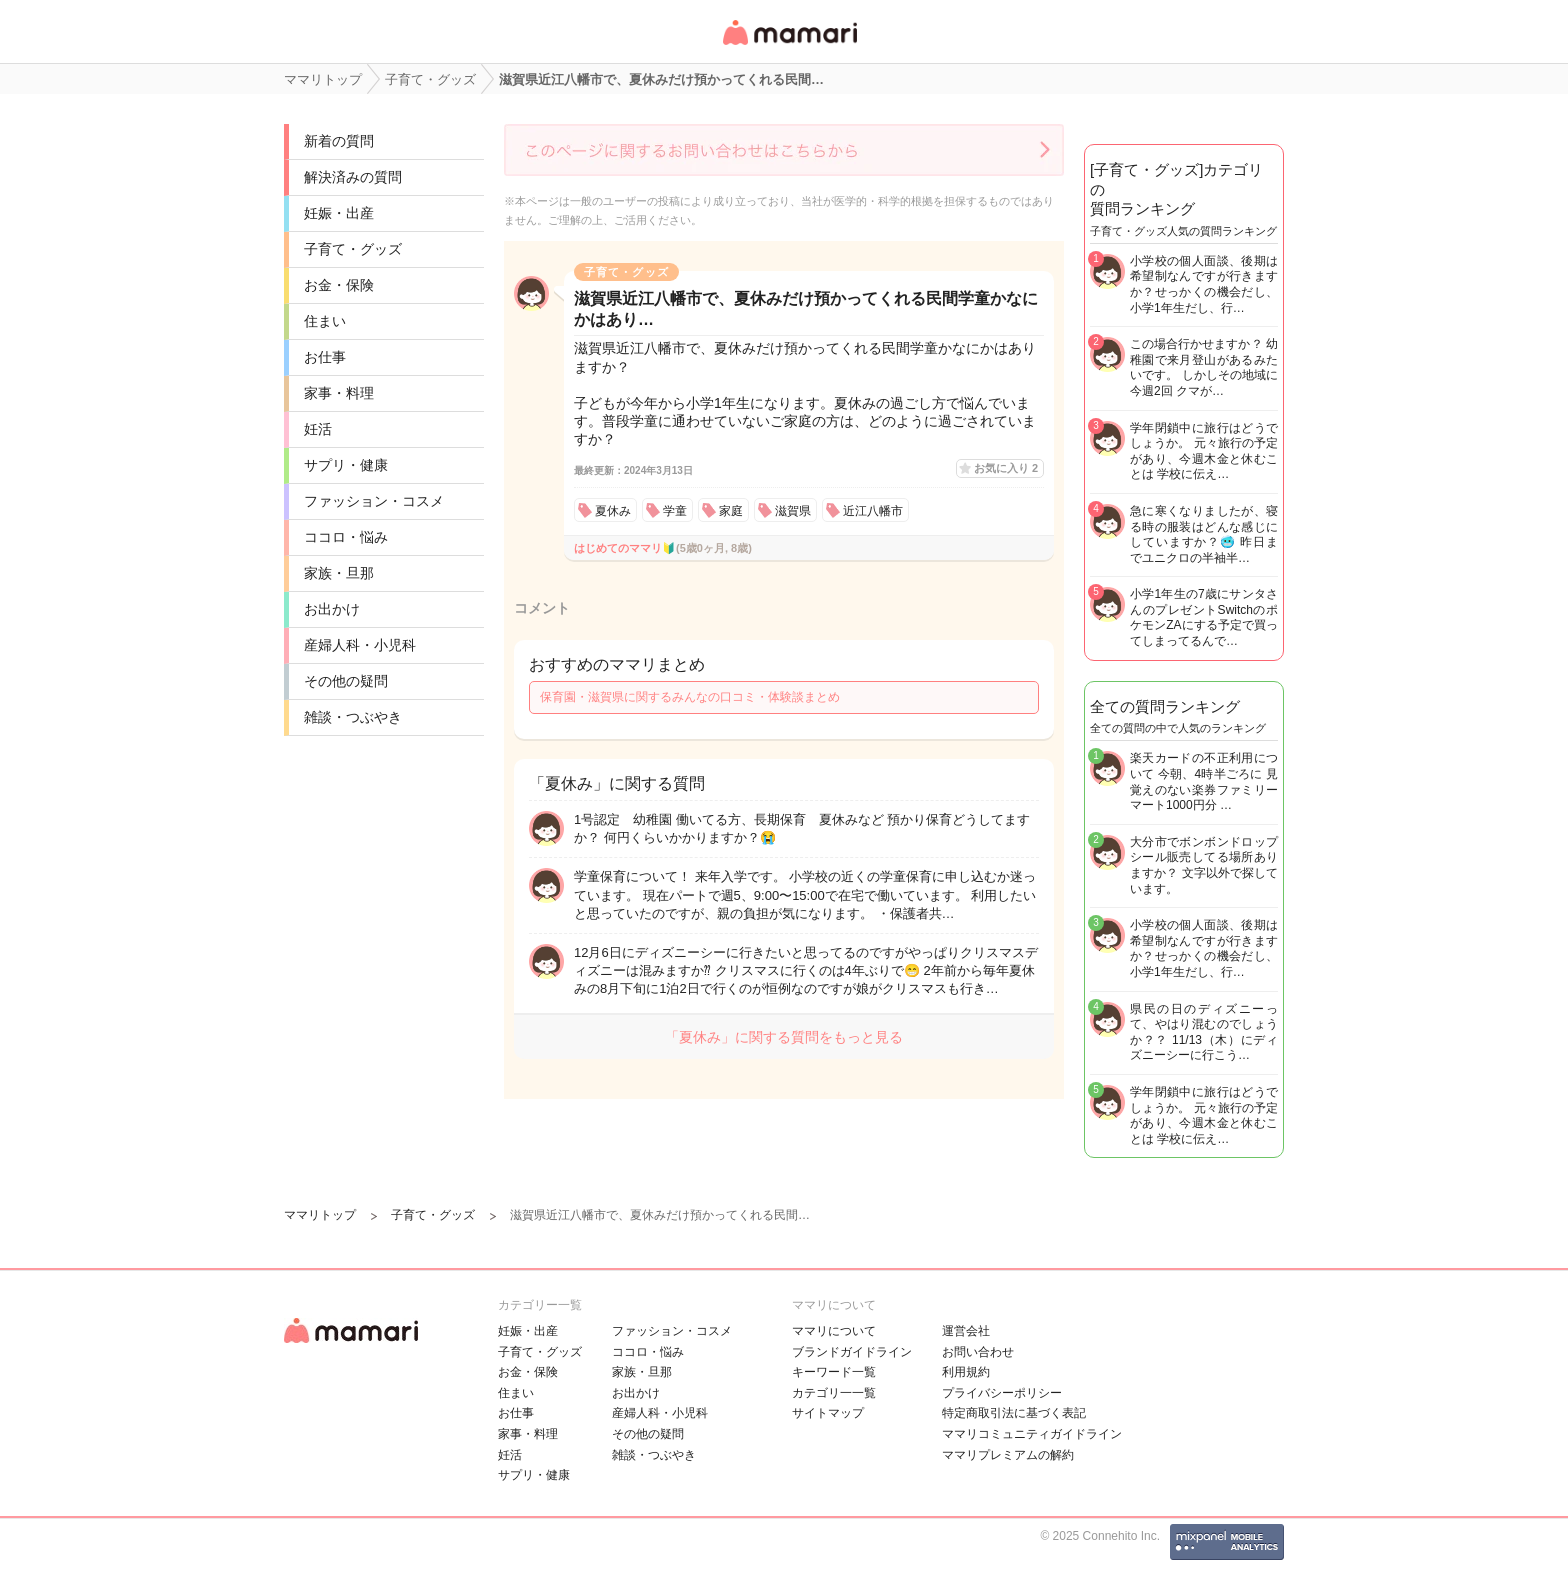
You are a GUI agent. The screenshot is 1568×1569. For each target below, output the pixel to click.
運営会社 (966, 1331)
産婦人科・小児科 (360, 645)
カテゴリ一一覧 (834, 1393)
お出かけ (332, 609)
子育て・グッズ (353, 249)
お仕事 (325, 357)
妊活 (318, 429)
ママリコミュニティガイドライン (1032, 1434)
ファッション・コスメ (374, 501)
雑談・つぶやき (353, 717)
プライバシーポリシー (1002, 1393)
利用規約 (966, 1372)
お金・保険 (339, 285)
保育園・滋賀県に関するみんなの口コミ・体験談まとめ (690, 697)
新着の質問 (339, 141)
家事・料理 (339, 393)
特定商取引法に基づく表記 (1014, 1413)
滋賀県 (793, 511)
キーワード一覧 (834, 1372)
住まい (325, 321)
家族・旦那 (339, 573)
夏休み (613, 511)
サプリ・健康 (346, 465)
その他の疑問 (346, 681)
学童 (675, 511)
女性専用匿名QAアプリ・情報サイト (789, 46)
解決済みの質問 (353, 177)
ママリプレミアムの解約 (1008, 1455)
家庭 (731, 511)
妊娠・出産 (339, 213)
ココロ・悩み (346, 537)
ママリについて (834, 1331)
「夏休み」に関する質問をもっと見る (784, 1037)
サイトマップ (828, 1413)
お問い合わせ (978, 1352)
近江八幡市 (873, 511)
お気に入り (1006, 468)
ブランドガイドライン (852, 1352)
